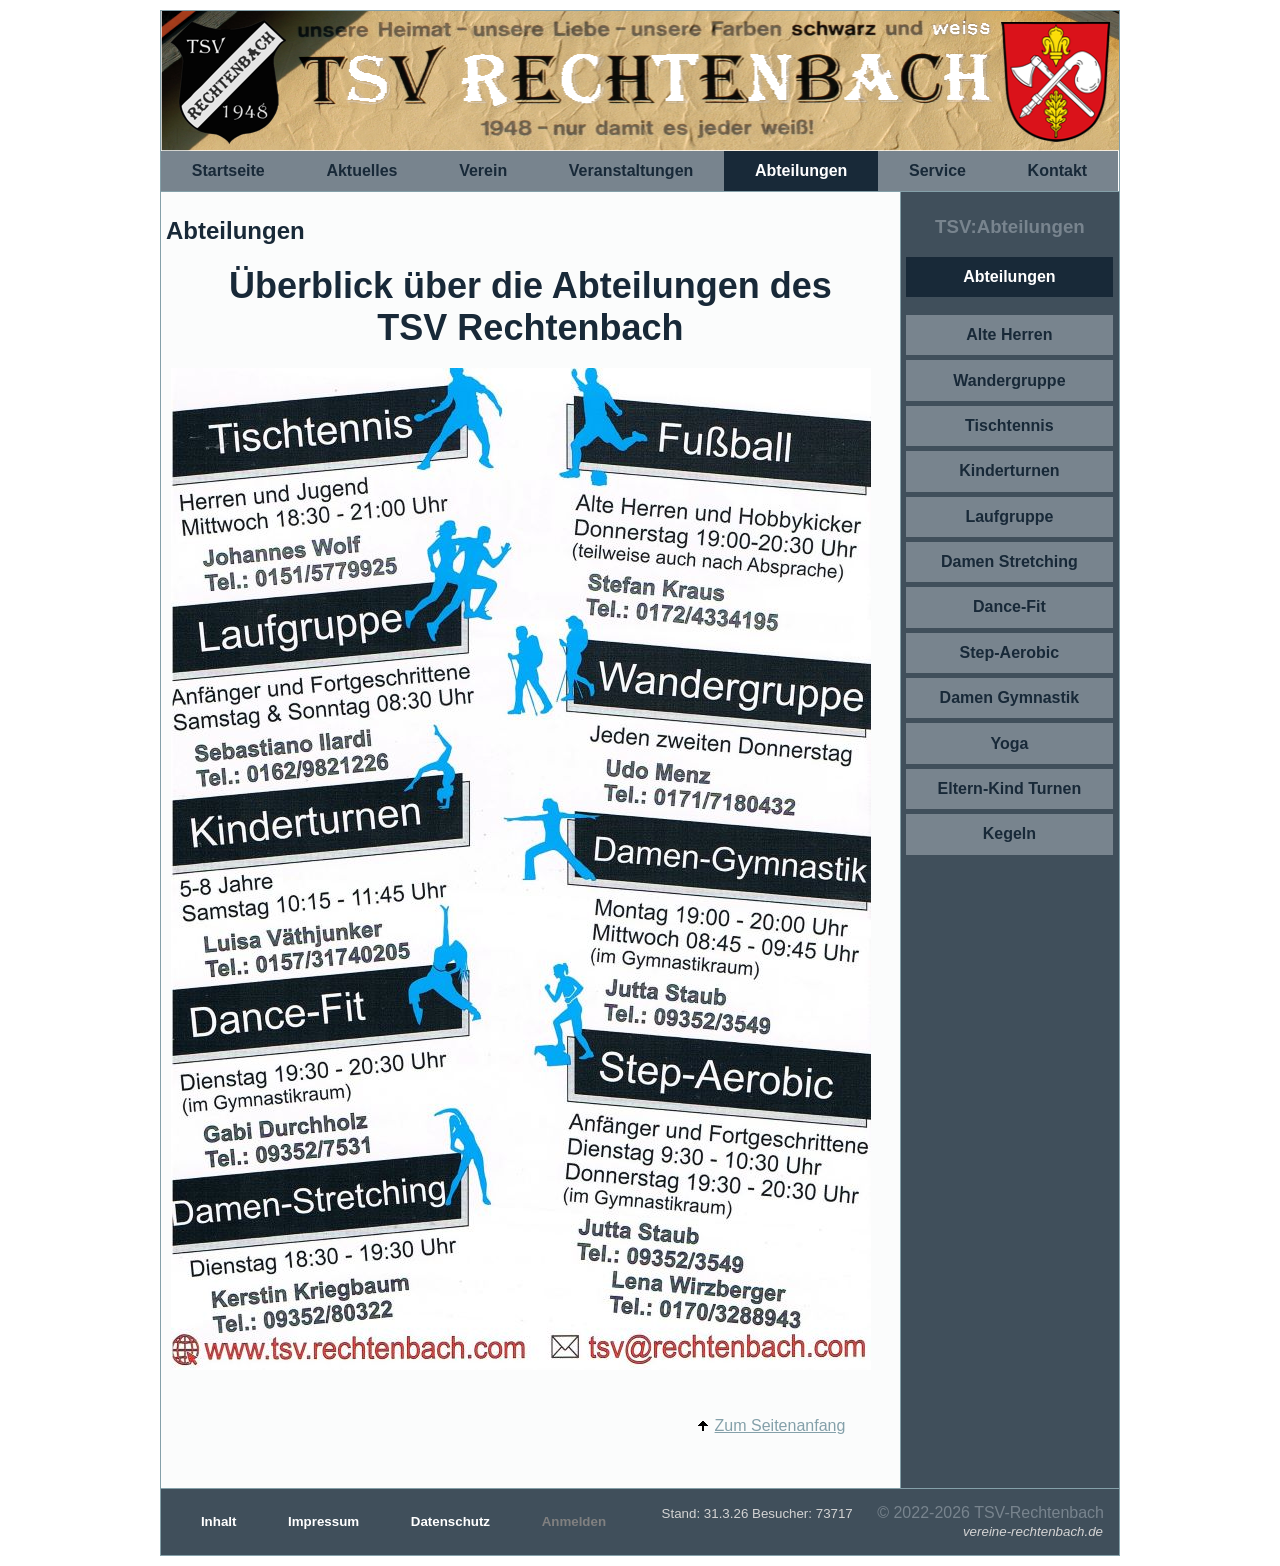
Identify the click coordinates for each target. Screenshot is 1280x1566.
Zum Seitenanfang (780, 1425)
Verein (483, 170)
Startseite (228, 170)
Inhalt (220, 1521)
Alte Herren (1009, 334)
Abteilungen (801, 170)
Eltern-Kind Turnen (1010, 788)
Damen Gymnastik (1010, 697)
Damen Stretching (1009, 561)
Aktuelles (361, 170)
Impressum (325, 1521)
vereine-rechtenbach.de (1033, 1531)
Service (937, 170)
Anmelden (574, 1521)
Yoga (1009, 743)
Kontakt (1058, 170)
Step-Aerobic (1010, 652)
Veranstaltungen (631, 170)
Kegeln (1009, 833)
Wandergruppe (1009, 380)
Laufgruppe (1009, 516)
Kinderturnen (1009, 470)
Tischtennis (1009, 425)
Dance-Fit (1009, 606)
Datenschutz (452, 1521)
